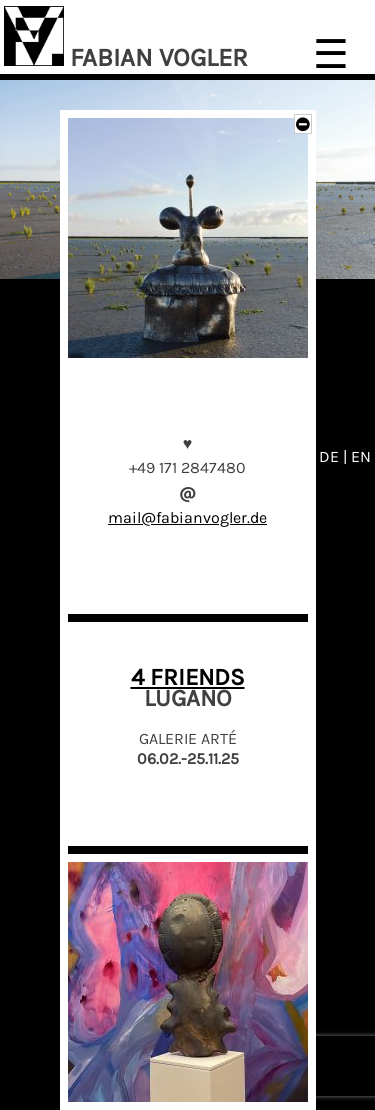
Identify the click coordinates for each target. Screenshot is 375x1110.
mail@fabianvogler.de (187, 517)
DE (331, 456)
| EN (357, 456)
